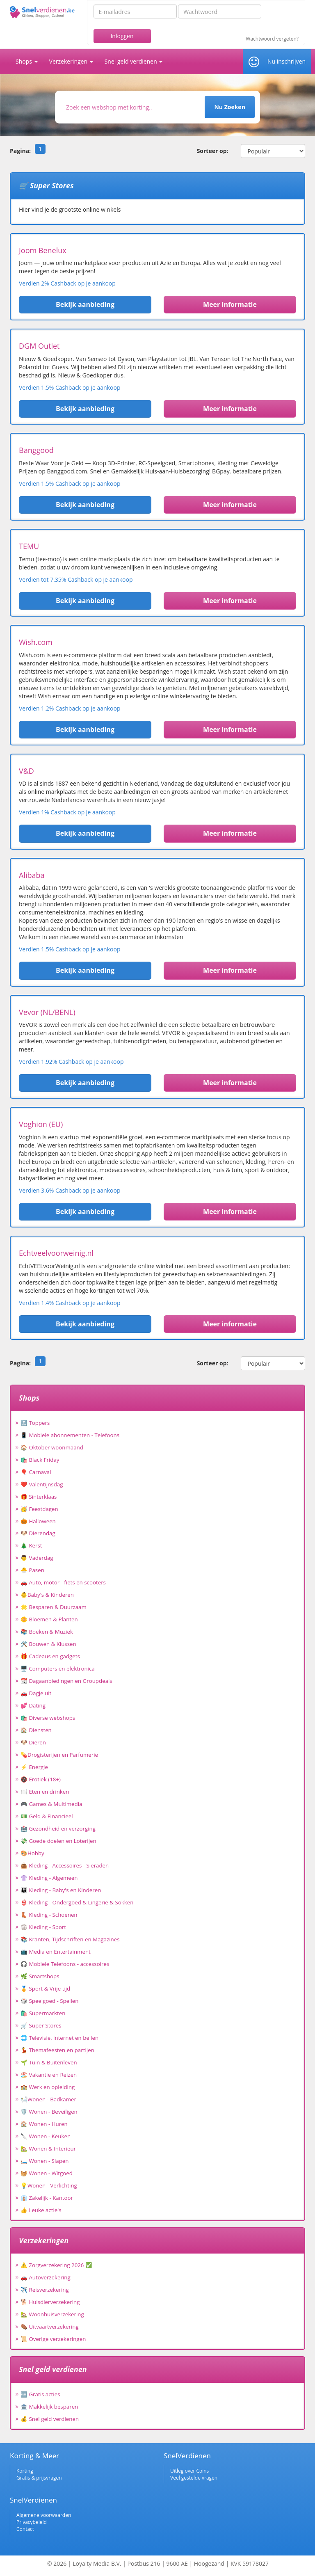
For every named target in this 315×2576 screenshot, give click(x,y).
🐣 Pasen (32, 1570)
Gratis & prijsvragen (39, 2477)
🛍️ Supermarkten (43, 2013)
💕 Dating (33, 1705)
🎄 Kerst (31, 1545)
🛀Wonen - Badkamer (48, 2099)
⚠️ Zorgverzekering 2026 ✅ (56, 2265)
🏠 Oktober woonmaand (52, 1447)
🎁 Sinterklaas (39, 1496)
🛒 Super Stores (41, 2025)
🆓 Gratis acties (40, 2394)
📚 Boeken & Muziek (47, 1631)
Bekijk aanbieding (85, 304)
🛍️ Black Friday (40, 1459)
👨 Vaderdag (37, 1557)
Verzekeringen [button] (71, 61)
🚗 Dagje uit (36, 1693)
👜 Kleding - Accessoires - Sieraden (65, 1865)
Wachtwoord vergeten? (272, 39)
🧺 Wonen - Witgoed (47, 2173)
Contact (25, 2529)
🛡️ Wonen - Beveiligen (49, 2111)
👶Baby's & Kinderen (47, 1594)
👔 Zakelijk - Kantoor (47, 2197)
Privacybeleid (31, 2522)
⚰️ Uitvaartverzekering (50, 2326)
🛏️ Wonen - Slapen (45, 2161)
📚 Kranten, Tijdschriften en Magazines (70, 1939)
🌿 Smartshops (40, 1976)
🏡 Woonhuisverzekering (52, 2314)
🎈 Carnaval (36, 1472)
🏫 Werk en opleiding (48, 2087)
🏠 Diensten (36, 1730)
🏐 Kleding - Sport (43, 1927)
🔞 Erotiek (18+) (41, 1779)
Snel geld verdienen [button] (134, 61)
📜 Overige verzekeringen (53, 2339)
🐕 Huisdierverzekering (50, 2302)
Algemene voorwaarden (43, 2515)
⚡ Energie (34, 1767)
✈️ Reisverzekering (45, 2289)
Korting (24, 2470)
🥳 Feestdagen (39, 1509)
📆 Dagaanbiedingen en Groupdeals (66, 1681)
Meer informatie (230, 304)
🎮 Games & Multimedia (51, 1804)
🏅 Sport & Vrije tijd (45, 1988)
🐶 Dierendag (38, 1533)
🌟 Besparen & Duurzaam (54, 1607)
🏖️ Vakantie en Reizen (49, 2074)
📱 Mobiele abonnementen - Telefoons (70, 1435)
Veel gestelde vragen (193, 2477)
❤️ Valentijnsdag (42, 1484)
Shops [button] (27, 61)
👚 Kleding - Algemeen (49, 1877)
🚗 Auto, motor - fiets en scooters (63, 1582)
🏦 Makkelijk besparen (49, 2406)
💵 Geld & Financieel (47, 1816)
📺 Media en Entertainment (56, 1951)
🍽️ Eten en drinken (45, 1791)
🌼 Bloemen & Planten (49, 1619)
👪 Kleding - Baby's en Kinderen (61, 1890)
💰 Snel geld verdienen (50, 2419)
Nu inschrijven (286, 61)
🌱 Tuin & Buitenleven (49, 2062)
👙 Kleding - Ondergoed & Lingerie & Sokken (77, 1902)
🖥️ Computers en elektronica (58, 1668)
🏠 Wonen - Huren (44, 2124)
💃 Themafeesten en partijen (57, 2050)
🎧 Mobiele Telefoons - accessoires (65, 1964)
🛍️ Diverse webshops (48, 1717)
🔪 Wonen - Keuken (46, 2136)
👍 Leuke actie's (41, 2210)
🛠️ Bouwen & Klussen (48, 1644)
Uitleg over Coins (189, 2470)
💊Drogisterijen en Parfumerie (59, 1754)
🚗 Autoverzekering (46, 2277)
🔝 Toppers (35, 1422)
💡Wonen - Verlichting (49, 2185)
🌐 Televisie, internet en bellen (59, 2037)
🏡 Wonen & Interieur (48, 2148)
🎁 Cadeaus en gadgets (50, 1656)
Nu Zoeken (229, 107)
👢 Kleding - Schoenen (49, 1914)
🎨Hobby (32, 1853)
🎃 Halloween (38, 1521)
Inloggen (121, 36)
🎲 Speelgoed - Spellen (49, 2001)
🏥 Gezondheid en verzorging (58, 1828)
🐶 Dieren (33, 1742)
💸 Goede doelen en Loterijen (58, 1841)
